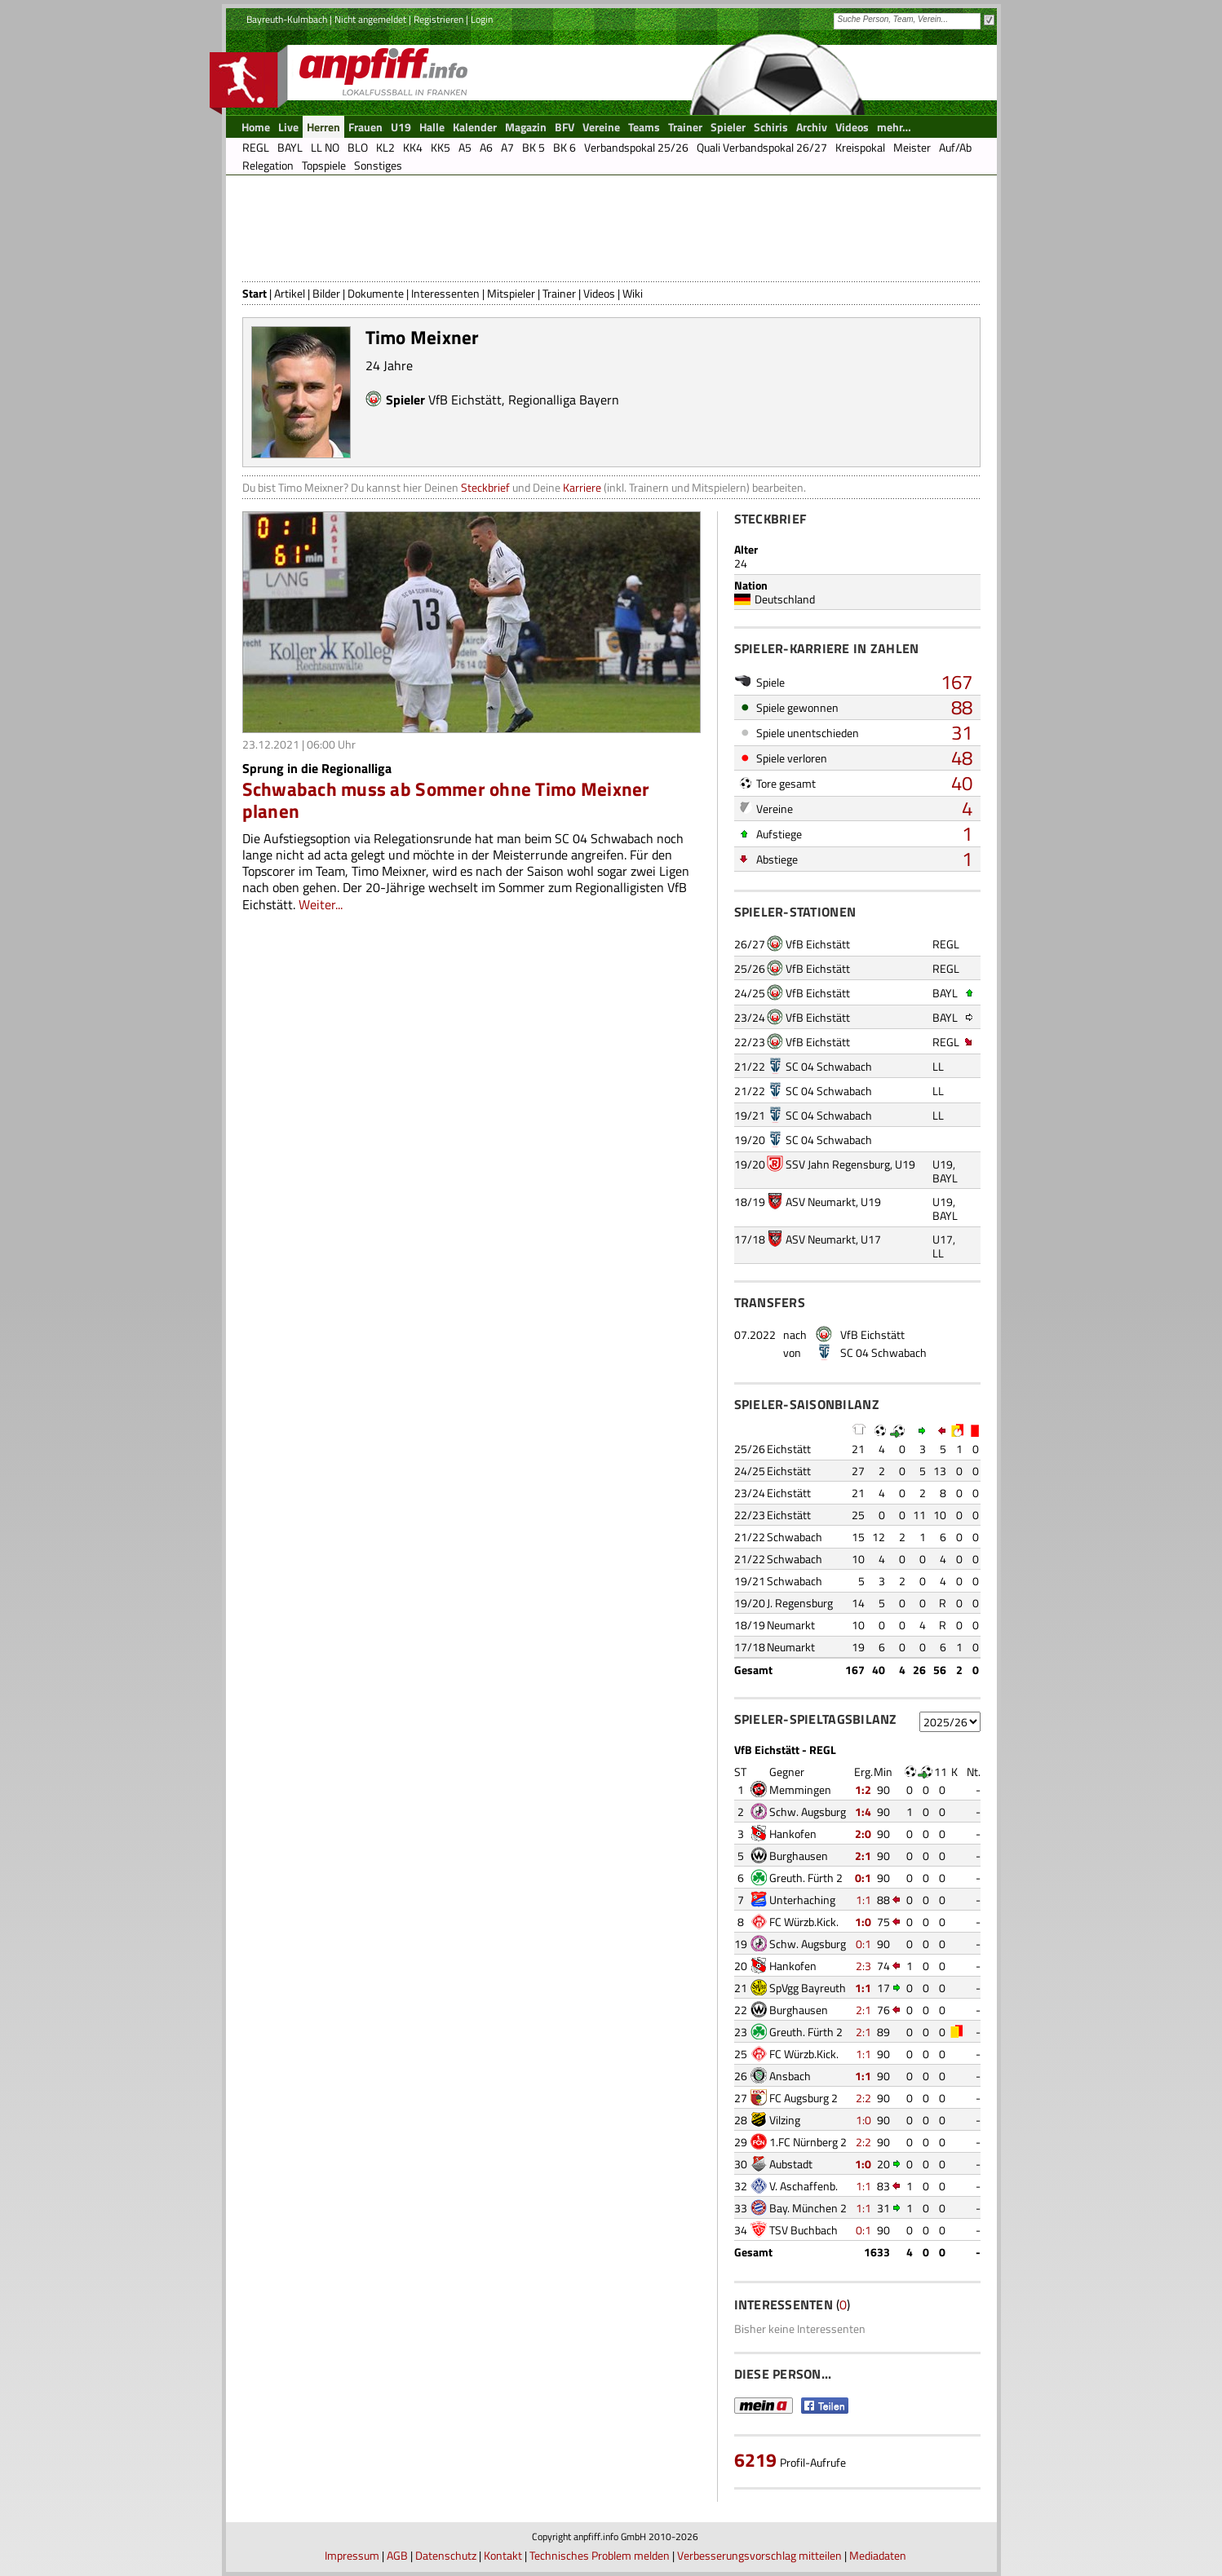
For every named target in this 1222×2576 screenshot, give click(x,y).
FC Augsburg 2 (803, 2097)
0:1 (863, 1877)
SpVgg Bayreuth (807, 1987)
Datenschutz (445, 2555)
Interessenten (445, 293)
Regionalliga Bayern (563, 399)
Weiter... (321, 904)
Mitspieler (511, 293)
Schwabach (794, 1536)
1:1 (863, 1899)
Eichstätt (789, 1448)
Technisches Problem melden (599, 2555)
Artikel (289, 293)
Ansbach (790, 2075)
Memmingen (800, 1789)
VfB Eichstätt (465, 399)
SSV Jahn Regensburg (838, 1164)
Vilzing (784, 2119)
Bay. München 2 (808, 2207)
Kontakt (503, 2555)
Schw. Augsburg (807, 1811)
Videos (599, 293)
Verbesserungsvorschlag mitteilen (759, 2555)
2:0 (863, 1833)
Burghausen (798, 1855)
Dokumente (376, 293)
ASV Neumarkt (821, 1201)
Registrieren (438, 19)
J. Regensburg (800, 1602)
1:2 (863, 1789)
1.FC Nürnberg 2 (808, 2141)
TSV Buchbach (803, 2229)
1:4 (863, 1811)
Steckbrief (485, 487)
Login (482, 19)
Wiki (632, 293)
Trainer (559, 293)
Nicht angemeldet (370, 19)
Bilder (326, 293)
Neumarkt (791, 1624)
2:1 (863, 1855)
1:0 (863, 1921)
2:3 (863, 1965)
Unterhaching (802, 1899)
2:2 (863, 2097)
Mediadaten (877, 2555)
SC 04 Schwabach (829, 1066)
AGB (397, 2555)
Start (254, 293)
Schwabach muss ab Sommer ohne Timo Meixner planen (446, 800)
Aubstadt (790, 2163)
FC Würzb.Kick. (804, 1921)
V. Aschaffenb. (803, 2185)
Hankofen (793, 1833)
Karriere (582, 487)
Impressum (352, 2555)
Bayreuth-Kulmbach (286, 19)
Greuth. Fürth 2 (806, 1877)
